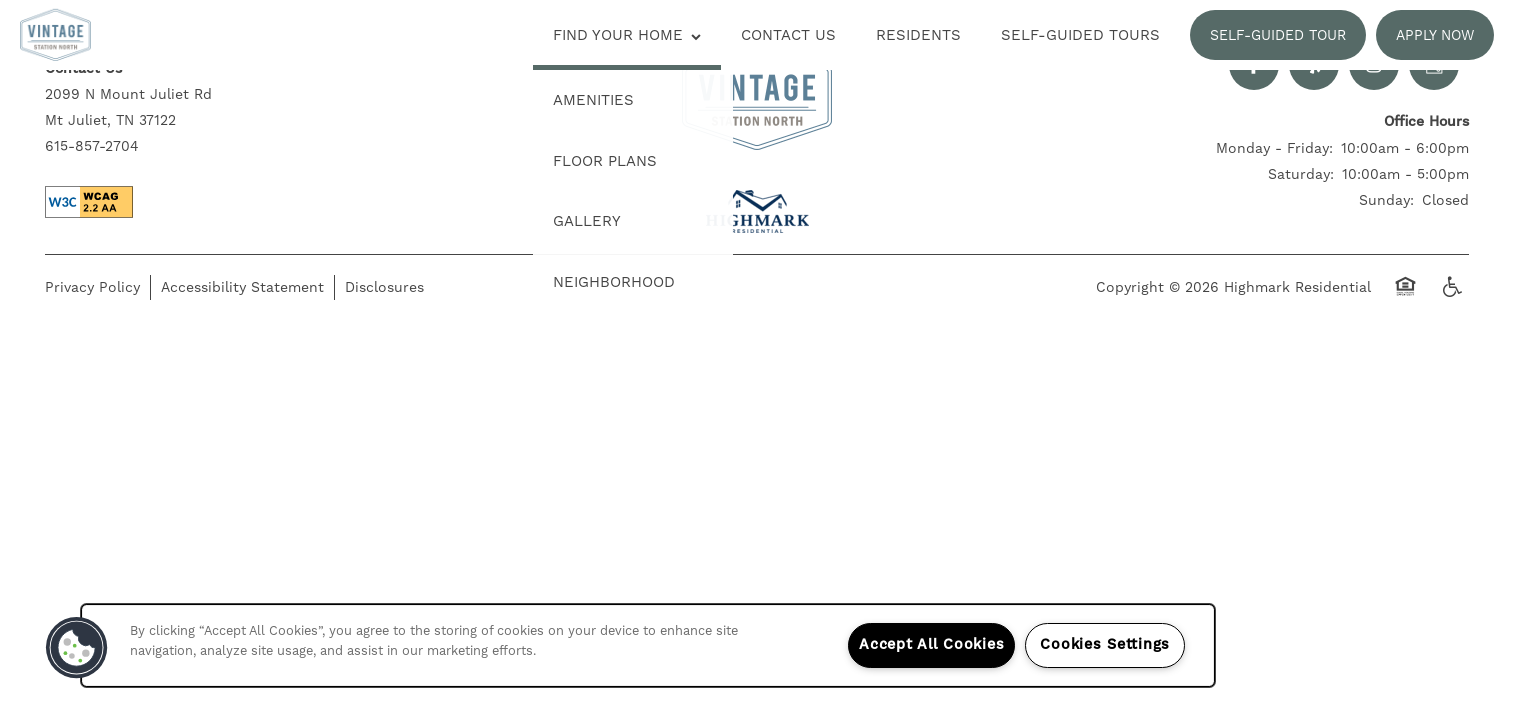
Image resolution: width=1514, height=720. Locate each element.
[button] (1278, 35)
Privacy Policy (92, 287)
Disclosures (384, 287)
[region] (648, 645)
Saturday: (1301, 174)
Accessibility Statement (242, 287)
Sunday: (1386, 200)
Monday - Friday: (1274, 148)
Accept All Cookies (931, 645)
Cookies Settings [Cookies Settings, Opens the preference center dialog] (1105, 645)
